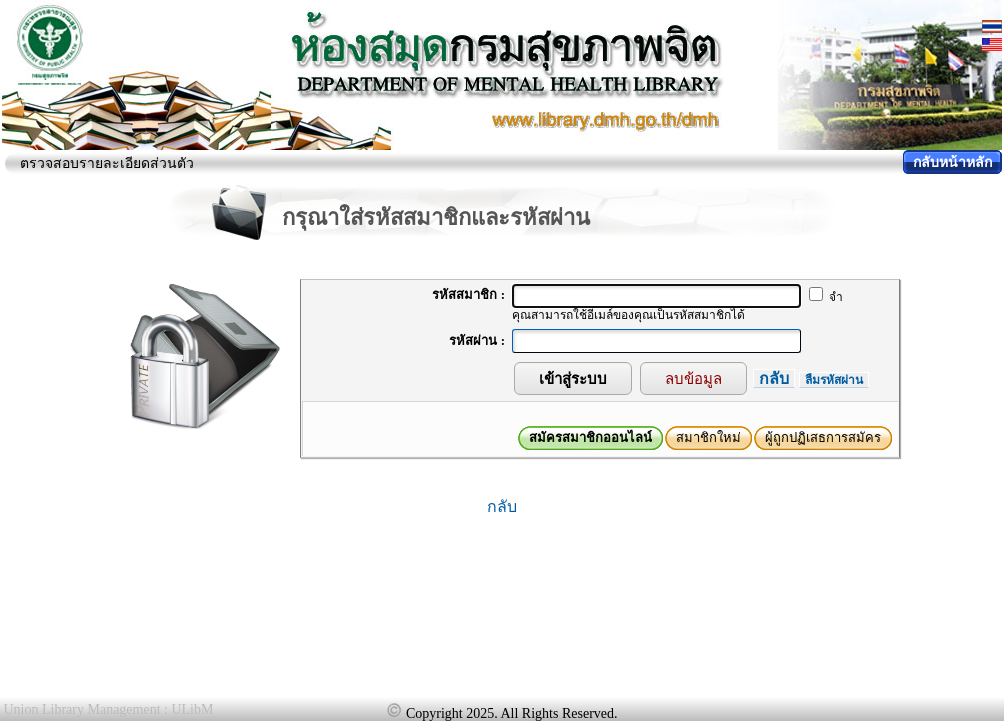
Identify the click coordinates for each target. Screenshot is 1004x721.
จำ (826, 297)
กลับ (774, 378)
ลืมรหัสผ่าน (834, 380)
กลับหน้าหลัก (952, 162)
